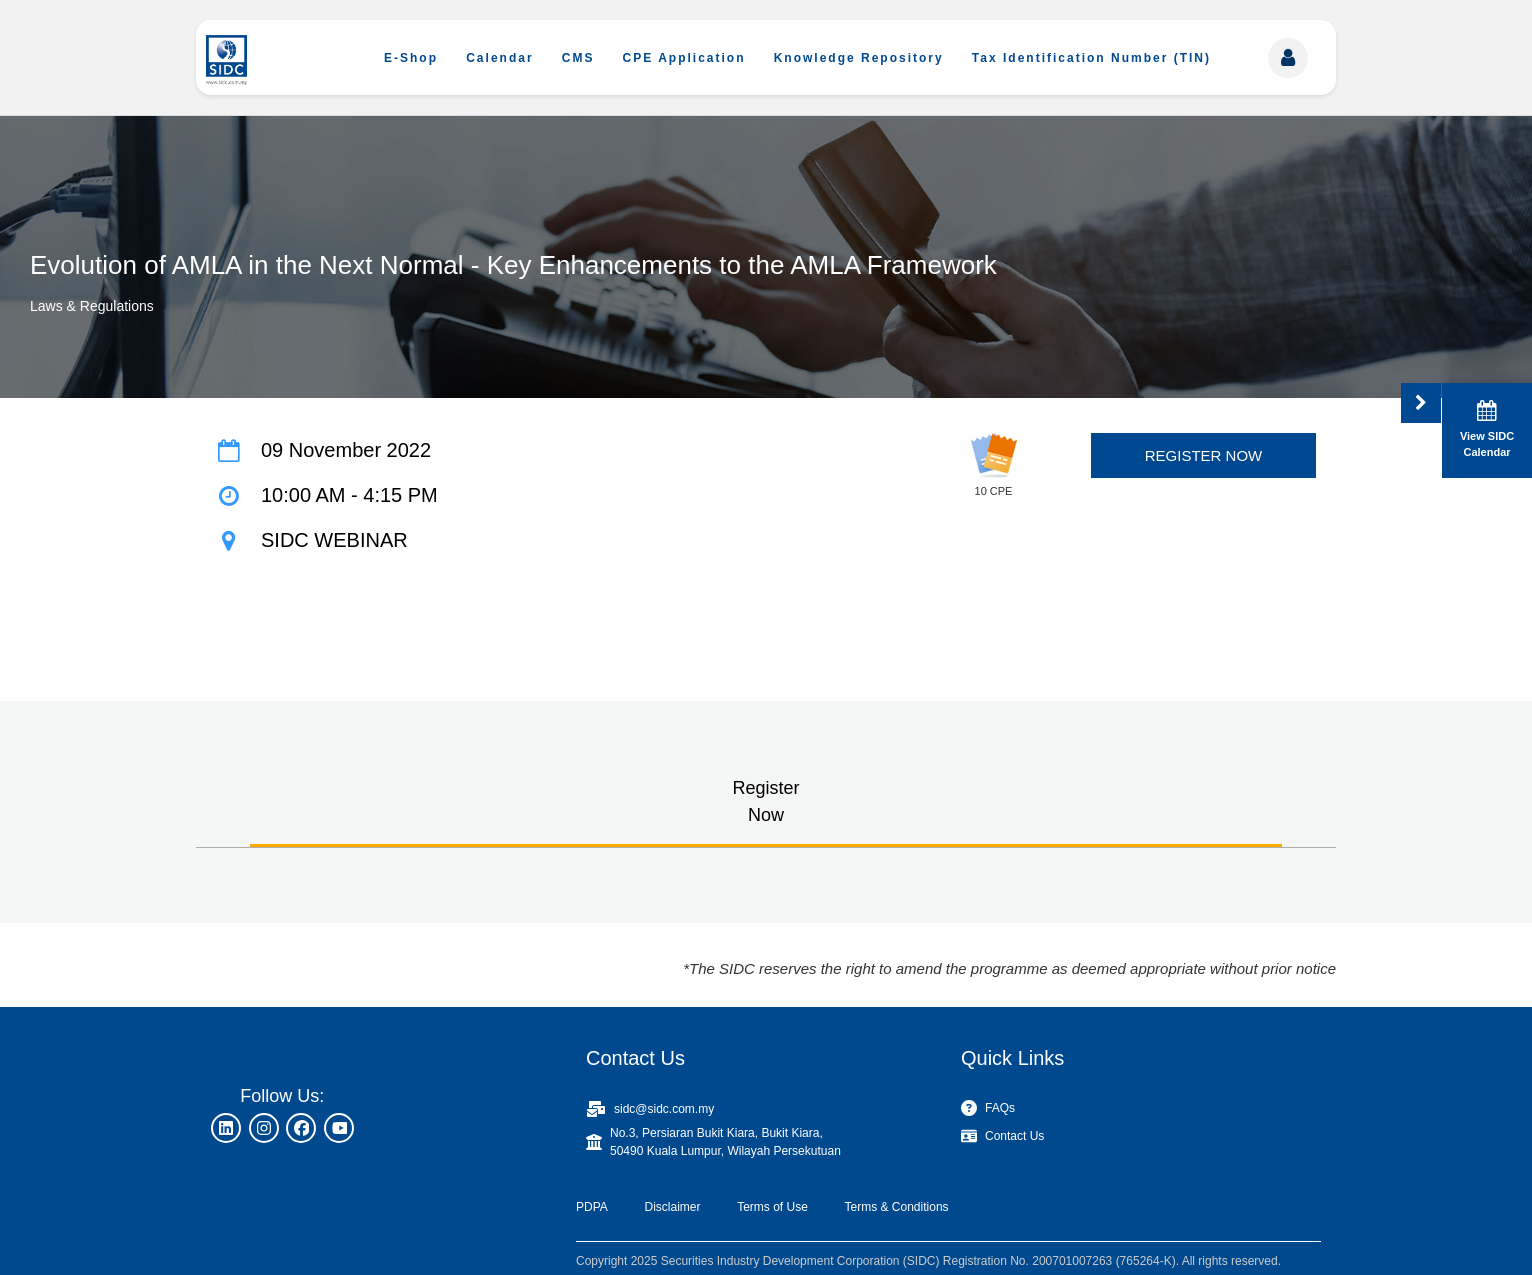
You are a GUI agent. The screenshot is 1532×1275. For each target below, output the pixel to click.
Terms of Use (772, 1207)
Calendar (499, 58)
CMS (578, 58)
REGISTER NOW (1204, 455)
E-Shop (411, 58)
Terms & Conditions (897, 1207)
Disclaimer (672, 1207)
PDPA (592, 1207)
